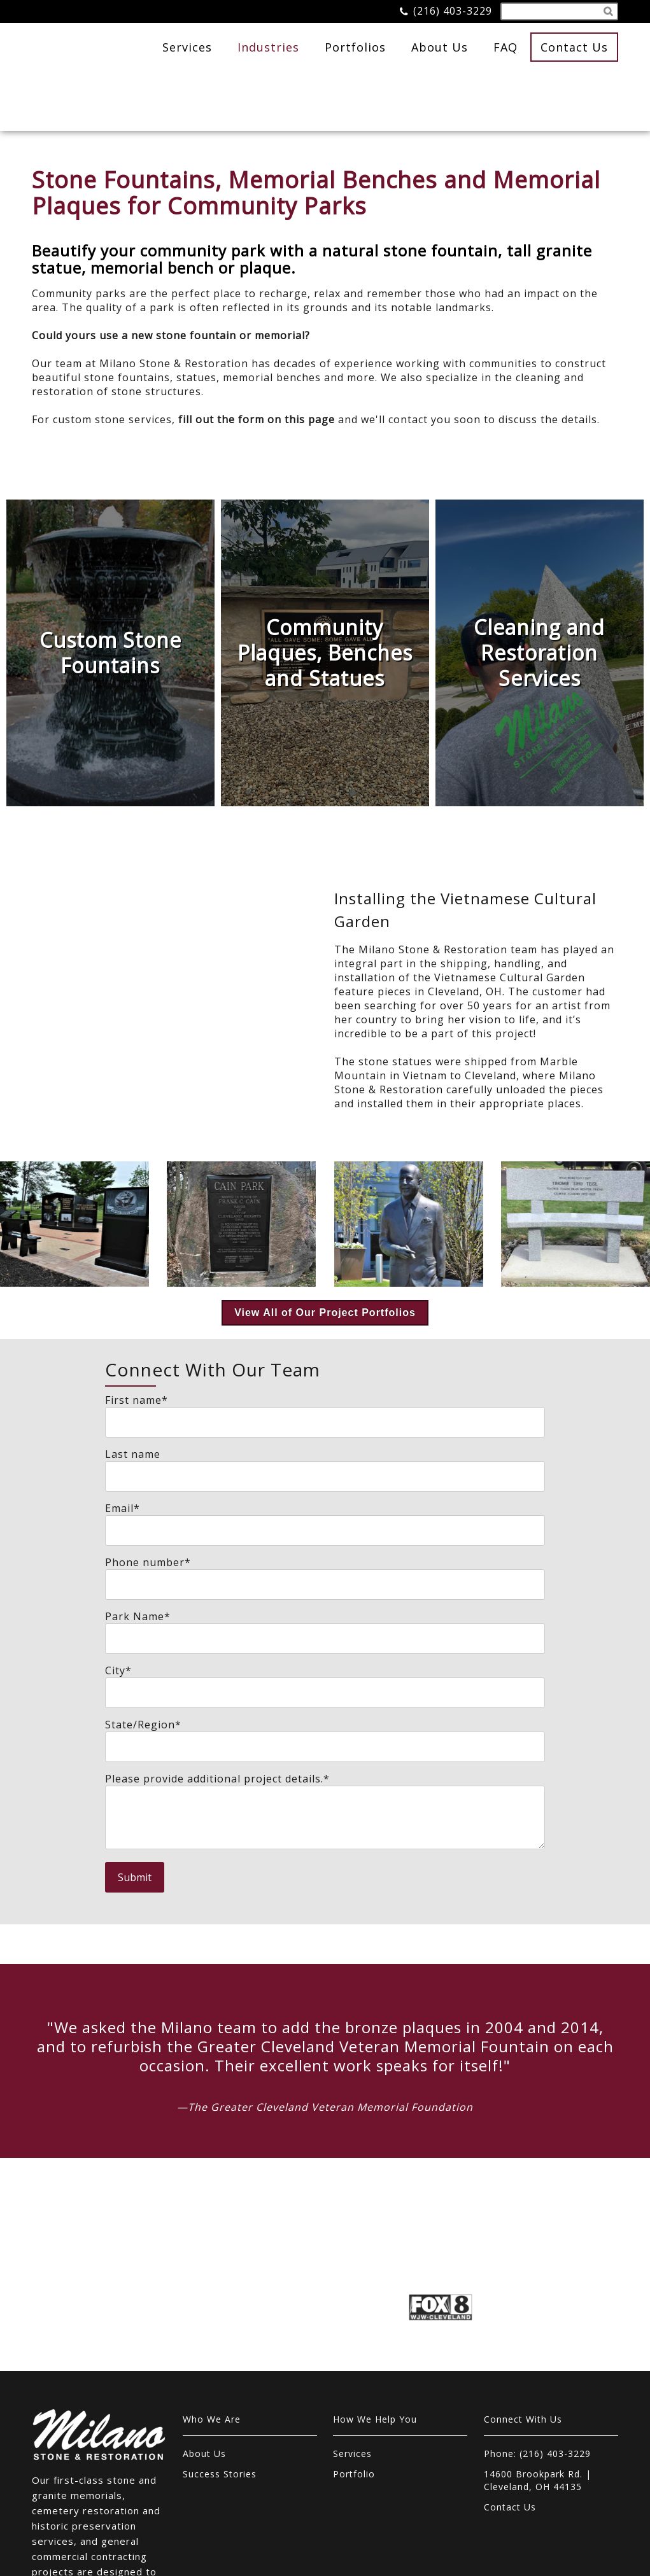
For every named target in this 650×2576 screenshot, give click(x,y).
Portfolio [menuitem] (354, 2357)
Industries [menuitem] (268, 47)
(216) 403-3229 (452, 11)
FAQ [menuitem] (505, 47)
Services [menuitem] (187, 47)
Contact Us (574, 47)
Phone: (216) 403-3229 (537, 2336)
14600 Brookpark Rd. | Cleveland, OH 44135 (537, 2363)
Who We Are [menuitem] (212, 2302)
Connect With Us (523, 2302)
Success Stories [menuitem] (220, 2357)
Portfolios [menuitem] (355, 47)
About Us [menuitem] (439, 47)
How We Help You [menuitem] (375, 2302)
